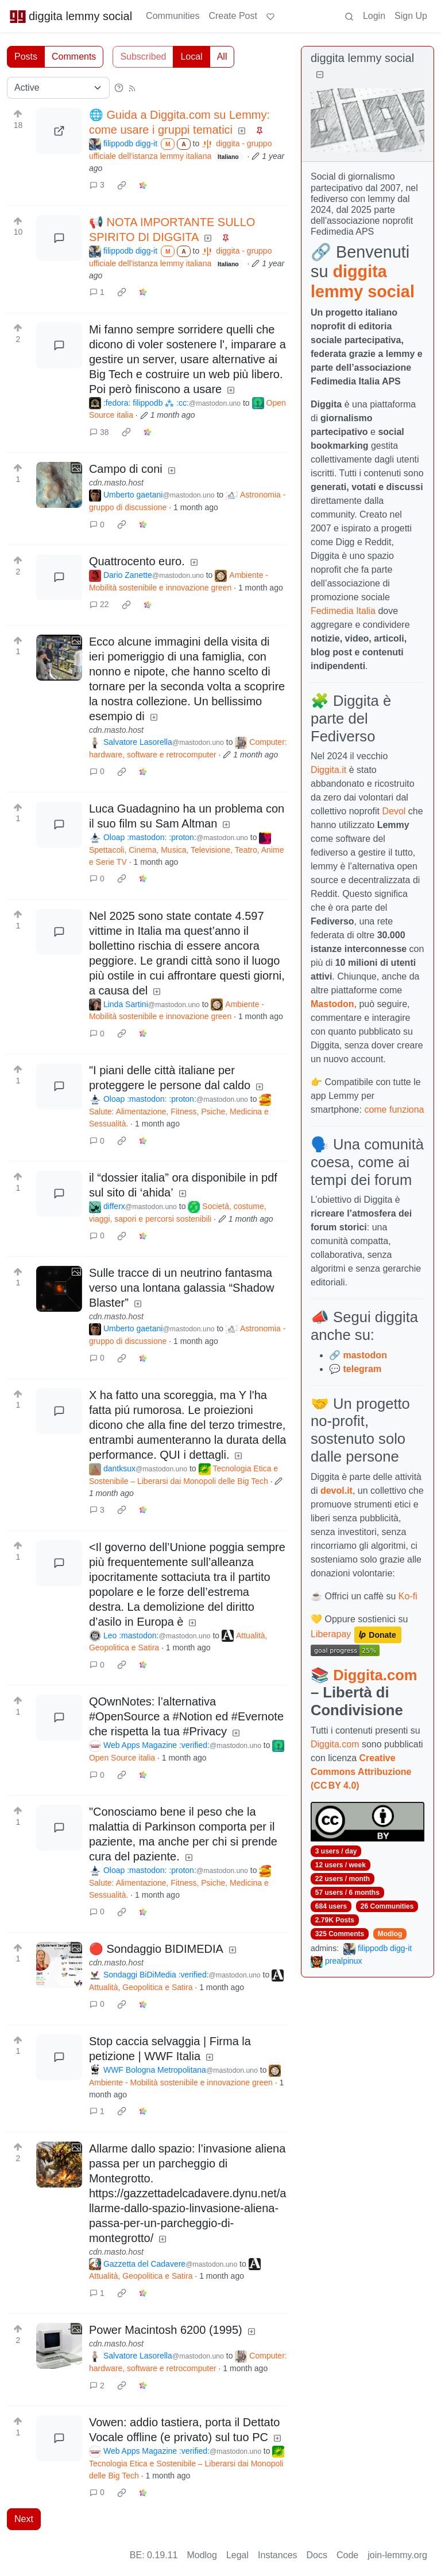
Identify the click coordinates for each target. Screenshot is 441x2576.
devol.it (336, 1490)
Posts (25, 56)
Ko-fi (408, 1596)
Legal (237, 2555)
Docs (317, 2555)
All (222, 56)
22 (99, 604)
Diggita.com (375, 1675)
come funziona (394, 1109)
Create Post (232, 16)
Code (347, 2555)
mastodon (364, 1355)
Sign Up (410, 16)
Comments (74, 56)
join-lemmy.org (397, 2555)
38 (99, 432)
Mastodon (332, 1004)
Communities (172, 16)
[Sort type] (58, 88)
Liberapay (331, 1634)
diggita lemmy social (70, 16)
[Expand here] (59, 485)
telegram (362, 1369)
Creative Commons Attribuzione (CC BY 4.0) (361, 1771)
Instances (277, 2555)
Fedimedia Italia (343, 611)
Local (191, 56)
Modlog (390, 1934)
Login (374, 16)
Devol (394, 811)
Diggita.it (328, 770)
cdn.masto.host (116, 482)
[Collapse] (320, 75)
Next (23, 2519)
